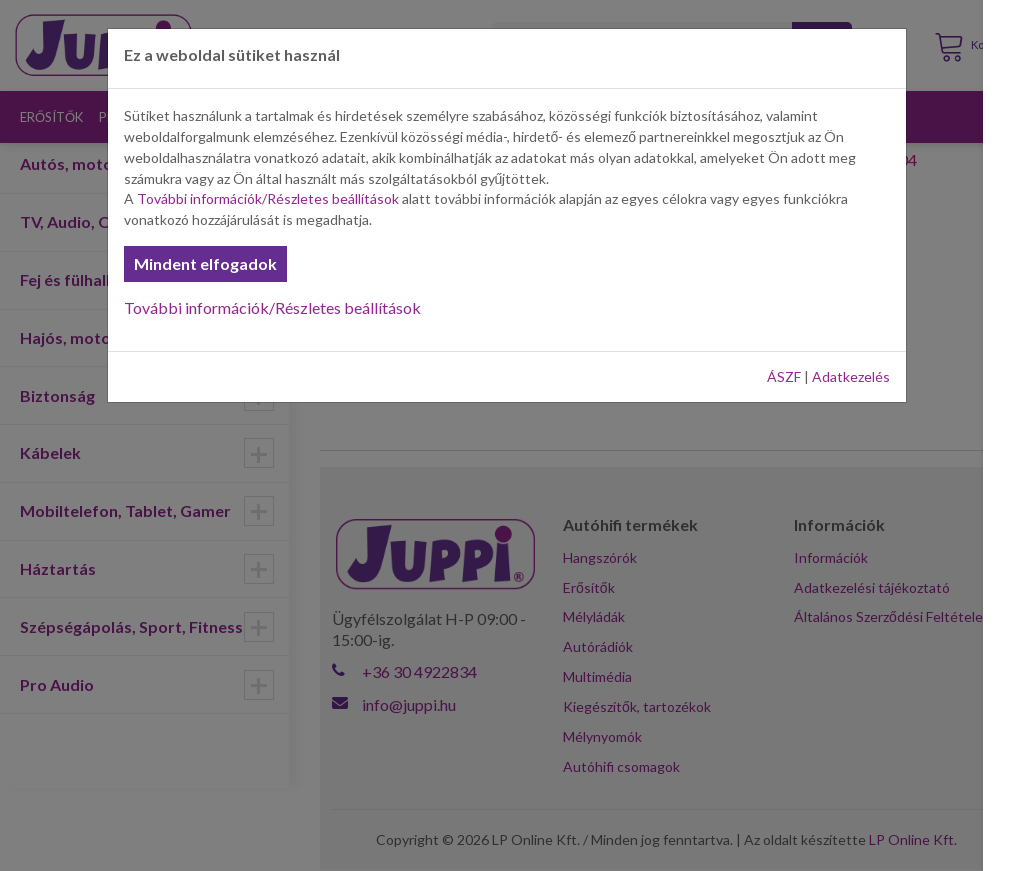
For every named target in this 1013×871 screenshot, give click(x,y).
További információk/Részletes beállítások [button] (268, 198)
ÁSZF (784, 376)
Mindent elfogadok (205, 263)
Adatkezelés (851, 376)
